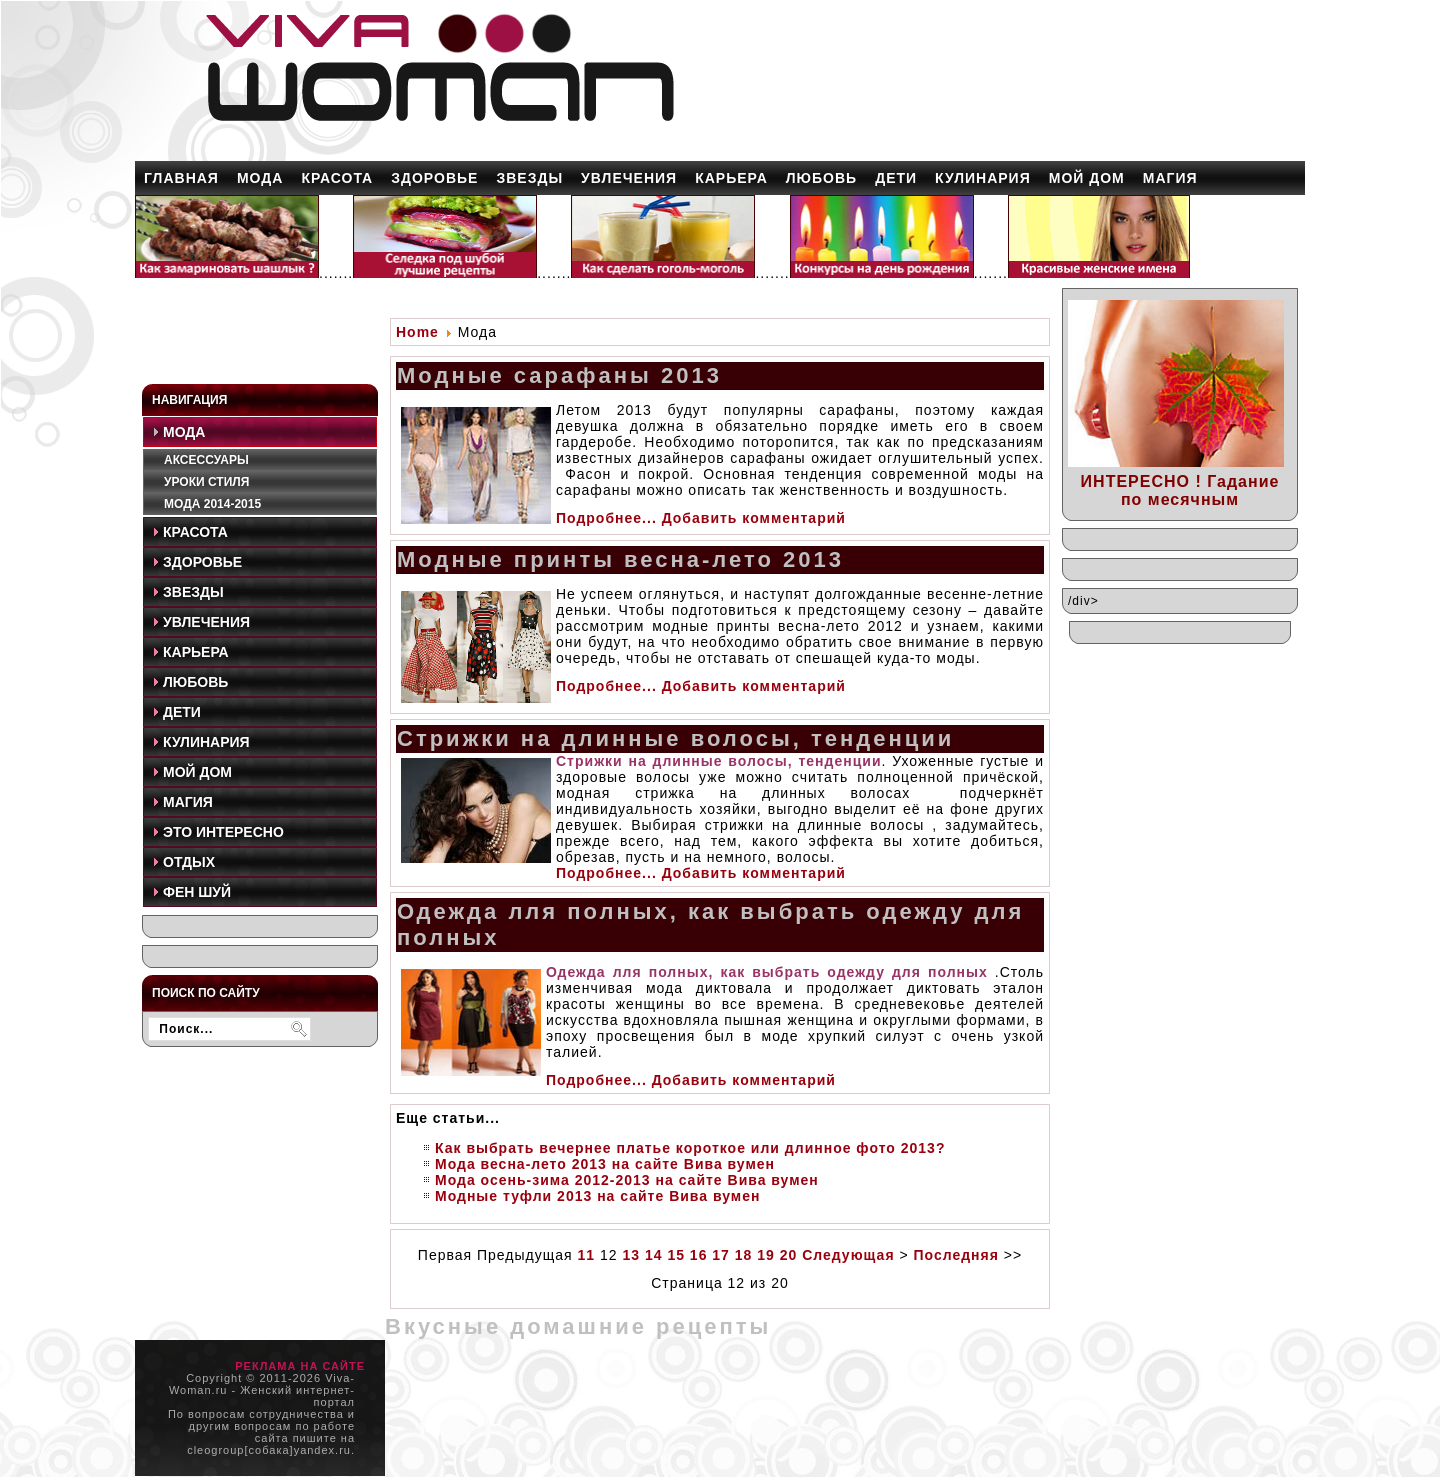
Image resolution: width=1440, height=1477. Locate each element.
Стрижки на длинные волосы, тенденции (675, 738)
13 (631, 1255)
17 (721, 1255)
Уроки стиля (206, 482)
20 (789, 1255)
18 (744, 1255)
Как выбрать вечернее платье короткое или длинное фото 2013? (690, 1148)
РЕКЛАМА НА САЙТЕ (300, 1366)
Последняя (956, 1255)
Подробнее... (606, 518)
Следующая (848, 1255)
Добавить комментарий (754, 518)
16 (699, 1255)
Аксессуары (206, 460)
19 (766, 1255)
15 (676, 1255)
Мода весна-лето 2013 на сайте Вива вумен (605, 1164)
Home (417, 332)
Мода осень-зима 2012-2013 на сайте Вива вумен (627, 1180)
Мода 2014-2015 (212, 504)
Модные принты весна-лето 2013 (620, 559)
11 (587, 1255)
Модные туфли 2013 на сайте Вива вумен (597, 1196)
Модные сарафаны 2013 (559, 375)
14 (654, 1255)
